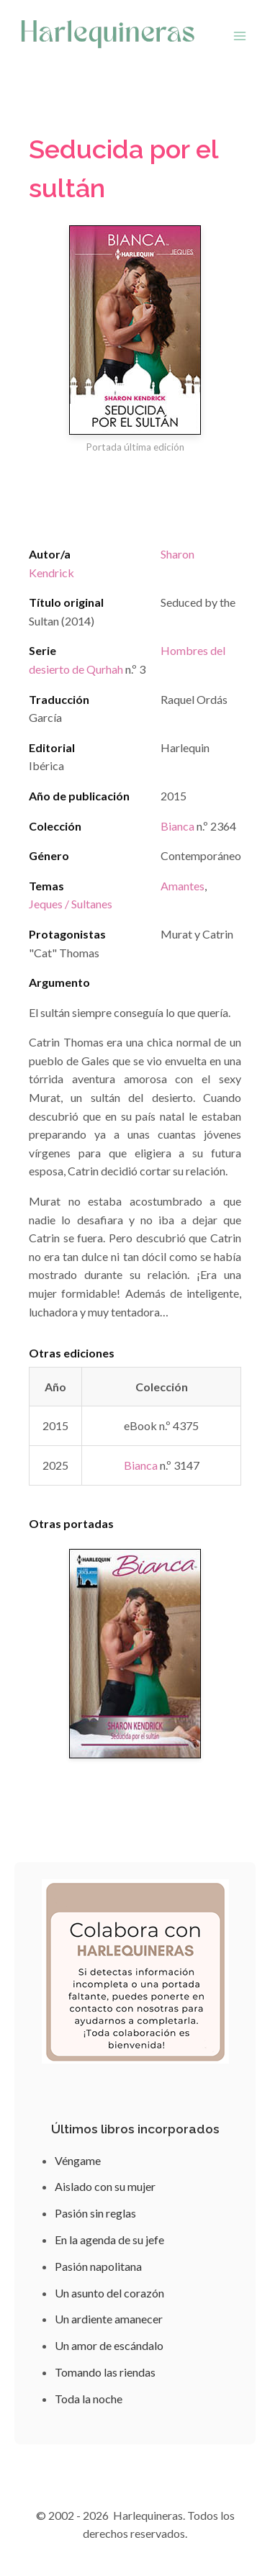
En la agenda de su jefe (109, 2239)
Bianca (177, 826)
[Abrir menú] (239, 35)
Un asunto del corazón (109, 2293)
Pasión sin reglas (95, 2213)
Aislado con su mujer (105, 2186)
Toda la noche (88, 2398)
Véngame (78, 2160)
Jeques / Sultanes (70, 903)
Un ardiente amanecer (109, 2319)
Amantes (182, 885)
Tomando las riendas (105, 2372)
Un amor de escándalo (109, 2345)
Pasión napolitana (98, 2266)
